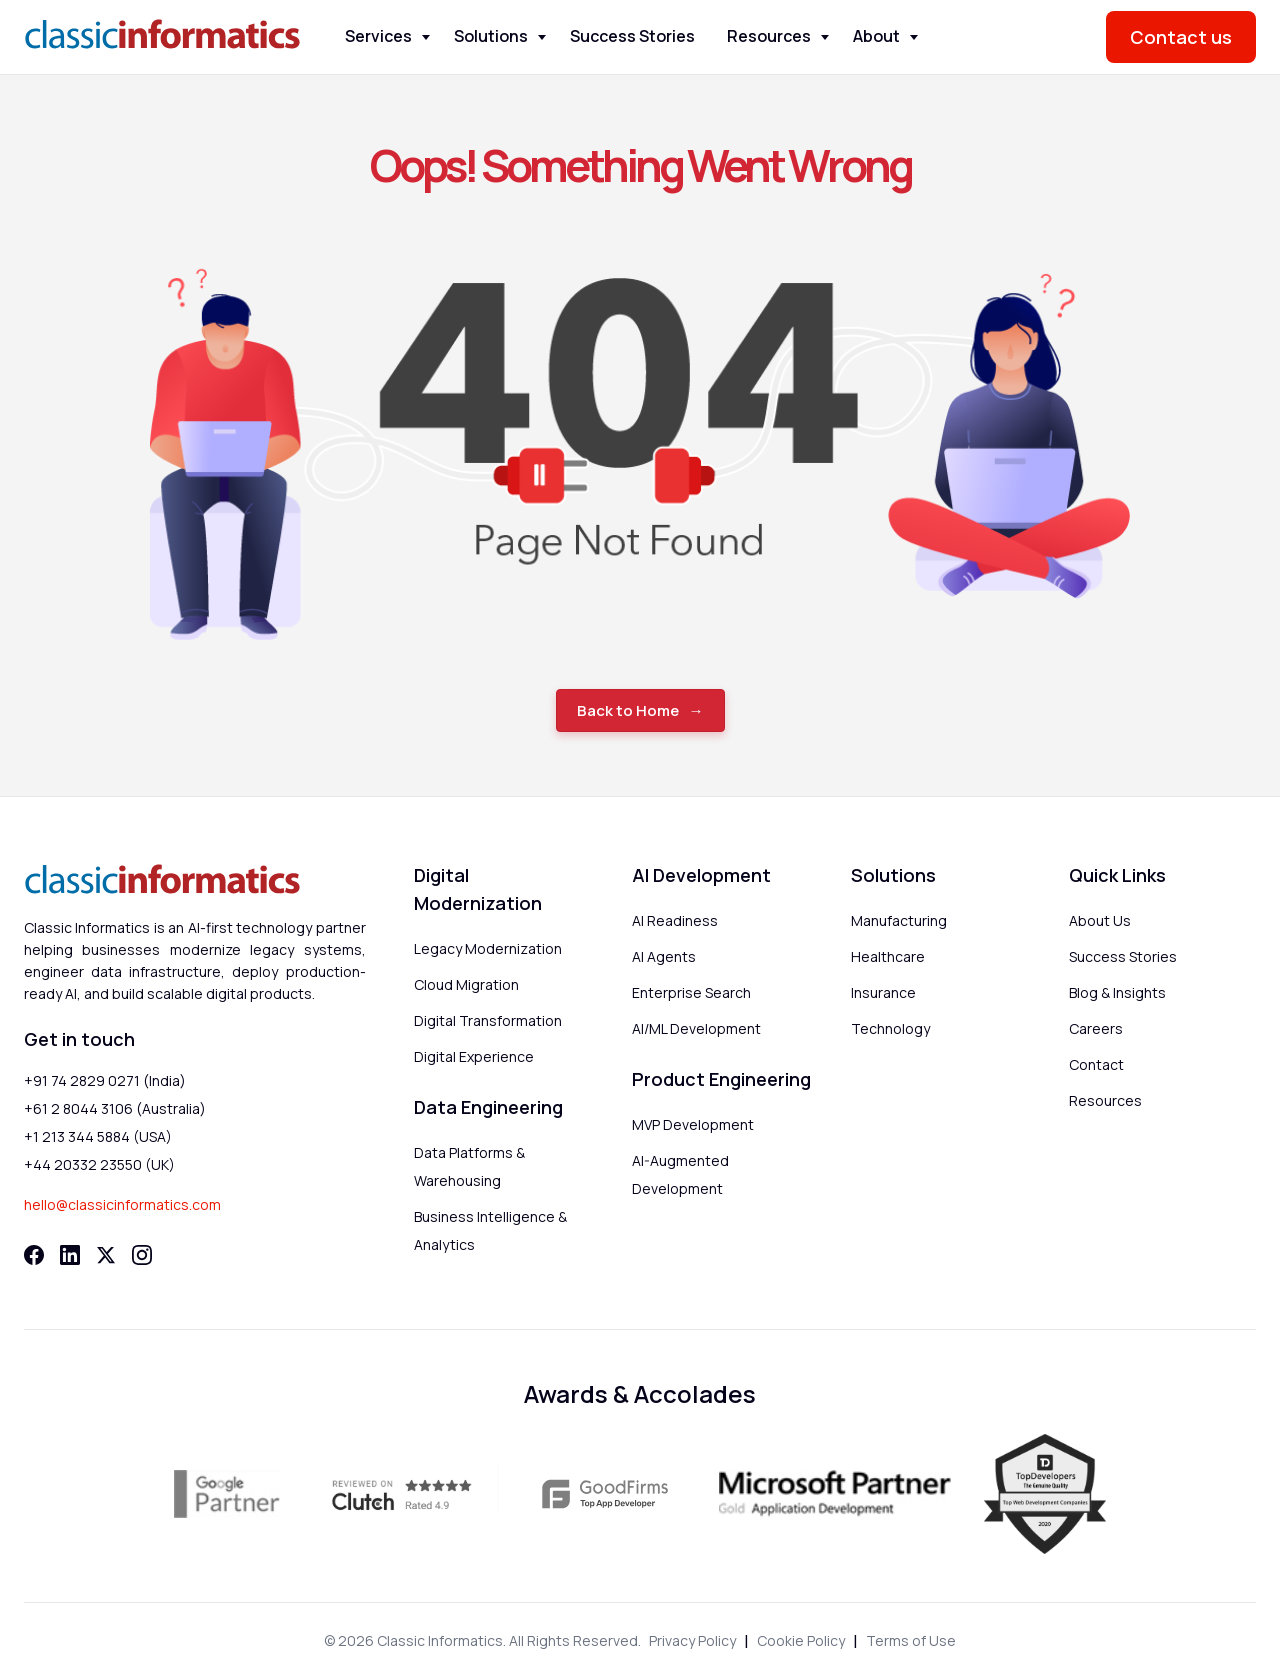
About (876, 36)
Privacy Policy (692, 1640)
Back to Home (628, 710)
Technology (890, 1028)
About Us (1100, 920)
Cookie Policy (801, 1640)
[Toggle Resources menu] (825, 37)
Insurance (883, 992)
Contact (1096, 1064)
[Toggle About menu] (914, 37)
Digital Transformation (488, 1020)
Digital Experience (474, 1056)
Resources (769, 36)
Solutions (491, 36)
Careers (1096, 1028)
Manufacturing (899, 920)
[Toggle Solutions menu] (542, 37)
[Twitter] (106, 1255)
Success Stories (632, 36)
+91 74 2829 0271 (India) (105, 1080)
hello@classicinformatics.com (122, 1204)
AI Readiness (675, 920)
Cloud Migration (466, 984)
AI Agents (664, 956)
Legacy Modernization (488, 948)
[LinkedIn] (70, 1255)
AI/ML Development (696, 1028)
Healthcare (888, 956)
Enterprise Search (691, 992)
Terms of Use (911, 1640)
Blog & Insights (1117, 992)
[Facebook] (34, 1255)
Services (378, 36)
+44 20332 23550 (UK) (99, 1164)
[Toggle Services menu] (426, 37)
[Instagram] (142, 1255)
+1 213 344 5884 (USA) (98, 1136)
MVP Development (693, 1124)
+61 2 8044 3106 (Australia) (115, 1108)
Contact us (1181, 37)
